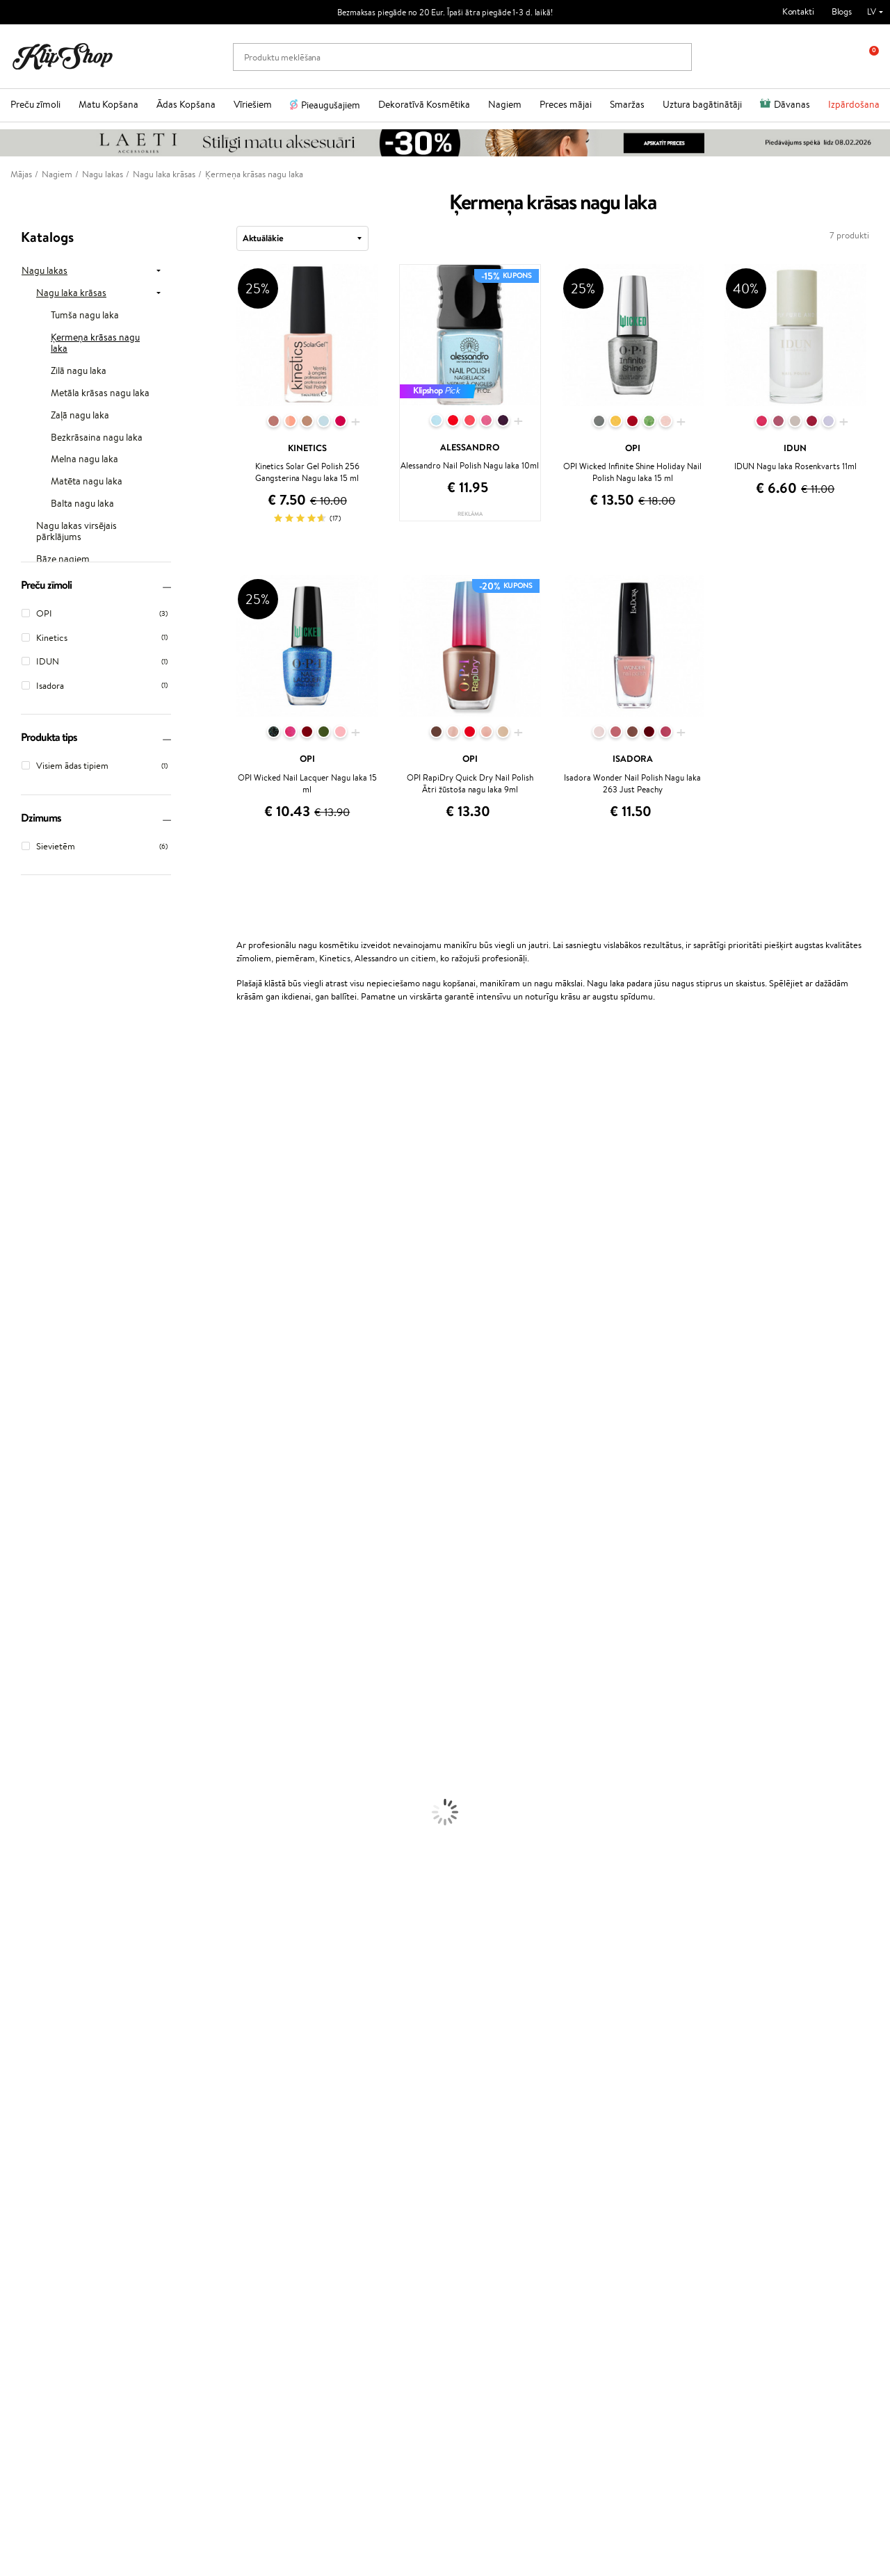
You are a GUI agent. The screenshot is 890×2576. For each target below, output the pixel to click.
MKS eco (17, 1299)
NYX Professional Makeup (49, 1272)
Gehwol (15, 1191)
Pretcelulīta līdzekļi (37, 1787)
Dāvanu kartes (482, 2093)
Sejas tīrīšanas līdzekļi (40, 1773)
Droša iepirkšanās (706, 2058)
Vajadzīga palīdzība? (47, 2387)
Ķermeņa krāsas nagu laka (95, 343)
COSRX (14, 1258)
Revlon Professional (38, 1408)
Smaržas (627, 104)
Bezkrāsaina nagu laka (97, 437)
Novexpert (21, 1598)
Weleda (14, 1529)
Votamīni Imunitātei (38, 2031)
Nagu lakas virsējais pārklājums (76, 532)
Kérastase (19, 1123)
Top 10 (323, 2107)
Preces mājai (566, 104)
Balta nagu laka (82, 504)
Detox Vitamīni (29, 2004)
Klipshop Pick (336, 2147)
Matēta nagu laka (86, 481)
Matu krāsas (22, 1719)
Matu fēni (19, 1692)
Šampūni (16, 1625)
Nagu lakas (44, 271)
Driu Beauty (23, 1340)
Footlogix (18, 1462)
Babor (11, 1096)
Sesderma (19, 1137)
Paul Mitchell (25, 1557)
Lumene (15, 1584)
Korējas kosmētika (35, 1828)
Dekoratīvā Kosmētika (424, 104)
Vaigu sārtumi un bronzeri (49, 1923)
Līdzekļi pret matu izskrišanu (53, 1665)
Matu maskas (24, 1652)
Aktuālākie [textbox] (263, 237)
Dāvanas (792, 104)
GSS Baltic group (347, 2172)
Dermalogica (25, 1218)
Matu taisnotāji (28, 1679)
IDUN (11, 1543)
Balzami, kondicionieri (41, 1638)
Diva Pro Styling (31, 1381)
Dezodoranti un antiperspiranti (59, 1801)
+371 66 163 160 (41, 2401)
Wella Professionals (37, 1354)
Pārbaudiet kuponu (201, 2188)
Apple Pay (40, 2120)
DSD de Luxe (25, 1326)
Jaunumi (47, 2278)
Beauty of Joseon (33, 1204)
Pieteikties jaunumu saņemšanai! (93, 2292)
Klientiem (187, 2093)
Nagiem (504, 104)
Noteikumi (41, 2107)
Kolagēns (17, 1963)
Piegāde (181, 2161)
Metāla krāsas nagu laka (100, 393)
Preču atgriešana (271, 2058)
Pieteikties (65, 2347)
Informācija (46, 2093)
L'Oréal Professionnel (41, 1069)
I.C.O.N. (16, 1177)
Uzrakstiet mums (42, 2425)
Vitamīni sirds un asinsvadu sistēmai (68, 2045)
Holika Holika (25, 1489)
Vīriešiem (253, 104)
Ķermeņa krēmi (30, 1746)
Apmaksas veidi (194, 2147)
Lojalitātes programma (354, 2134)
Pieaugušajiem (330, 105)
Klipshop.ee (333, 2213)
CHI (8, 1475)
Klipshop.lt (331, 2186)
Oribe (11, 1421)
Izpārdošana (854, 104)
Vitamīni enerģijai (34, 1977)
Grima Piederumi (33, 1855)
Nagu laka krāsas (71, 293)
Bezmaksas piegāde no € (74, 2058)
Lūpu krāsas (22, 1936)
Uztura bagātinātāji (702, 104)
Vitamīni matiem (32, 1950)
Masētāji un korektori (40, 1869)
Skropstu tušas (28, 1909)
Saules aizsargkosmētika (45, 1814)
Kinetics (15, 1448)
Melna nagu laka (84, 459)
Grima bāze (22, 1842)
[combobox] (302, 238)
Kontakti (798, 11)
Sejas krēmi (22, 1733)
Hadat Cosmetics (33, 1110)
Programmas (338, 2093)
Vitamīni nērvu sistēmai (45, 2017)
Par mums (184, 2107)
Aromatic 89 (25, 1435)
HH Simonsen (27, 1502)
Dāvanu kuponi (193, 2174)
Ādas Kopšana (186, 104)
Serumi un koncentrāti (43, 1760)
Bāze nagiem (63, 559)
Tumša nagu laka (85, 315)
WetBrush (19, 1394)
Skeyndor (18, 1367)
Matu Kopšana (108, 104)
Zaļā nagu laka (80, 415)
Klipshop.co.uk (338, 2200)
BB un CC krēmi (31, 1896)
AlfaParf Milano (30, 1516)
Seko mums (32, 2475)
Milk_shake (21, 1083)
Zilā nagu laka (78, 371)
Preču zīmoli (35, 104)
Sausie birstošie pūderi (43, 1882)
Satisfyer (17, 1245)
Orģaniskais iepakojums (500, 2058)
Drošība (36, 2147)
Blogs (842, 11)
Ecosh (11, 1285)
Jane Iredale (23, 1164)
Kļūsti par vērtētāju (348, 2120)
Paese (11, 1313)
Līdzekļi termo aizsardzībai (49, 1706)
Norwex (15, 1150)
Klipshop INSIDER (55, 2134)
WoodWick (21, 1231)
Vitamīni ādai (25, 1990)
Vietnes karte (47, 2161)
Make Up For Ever (34, 1570)
